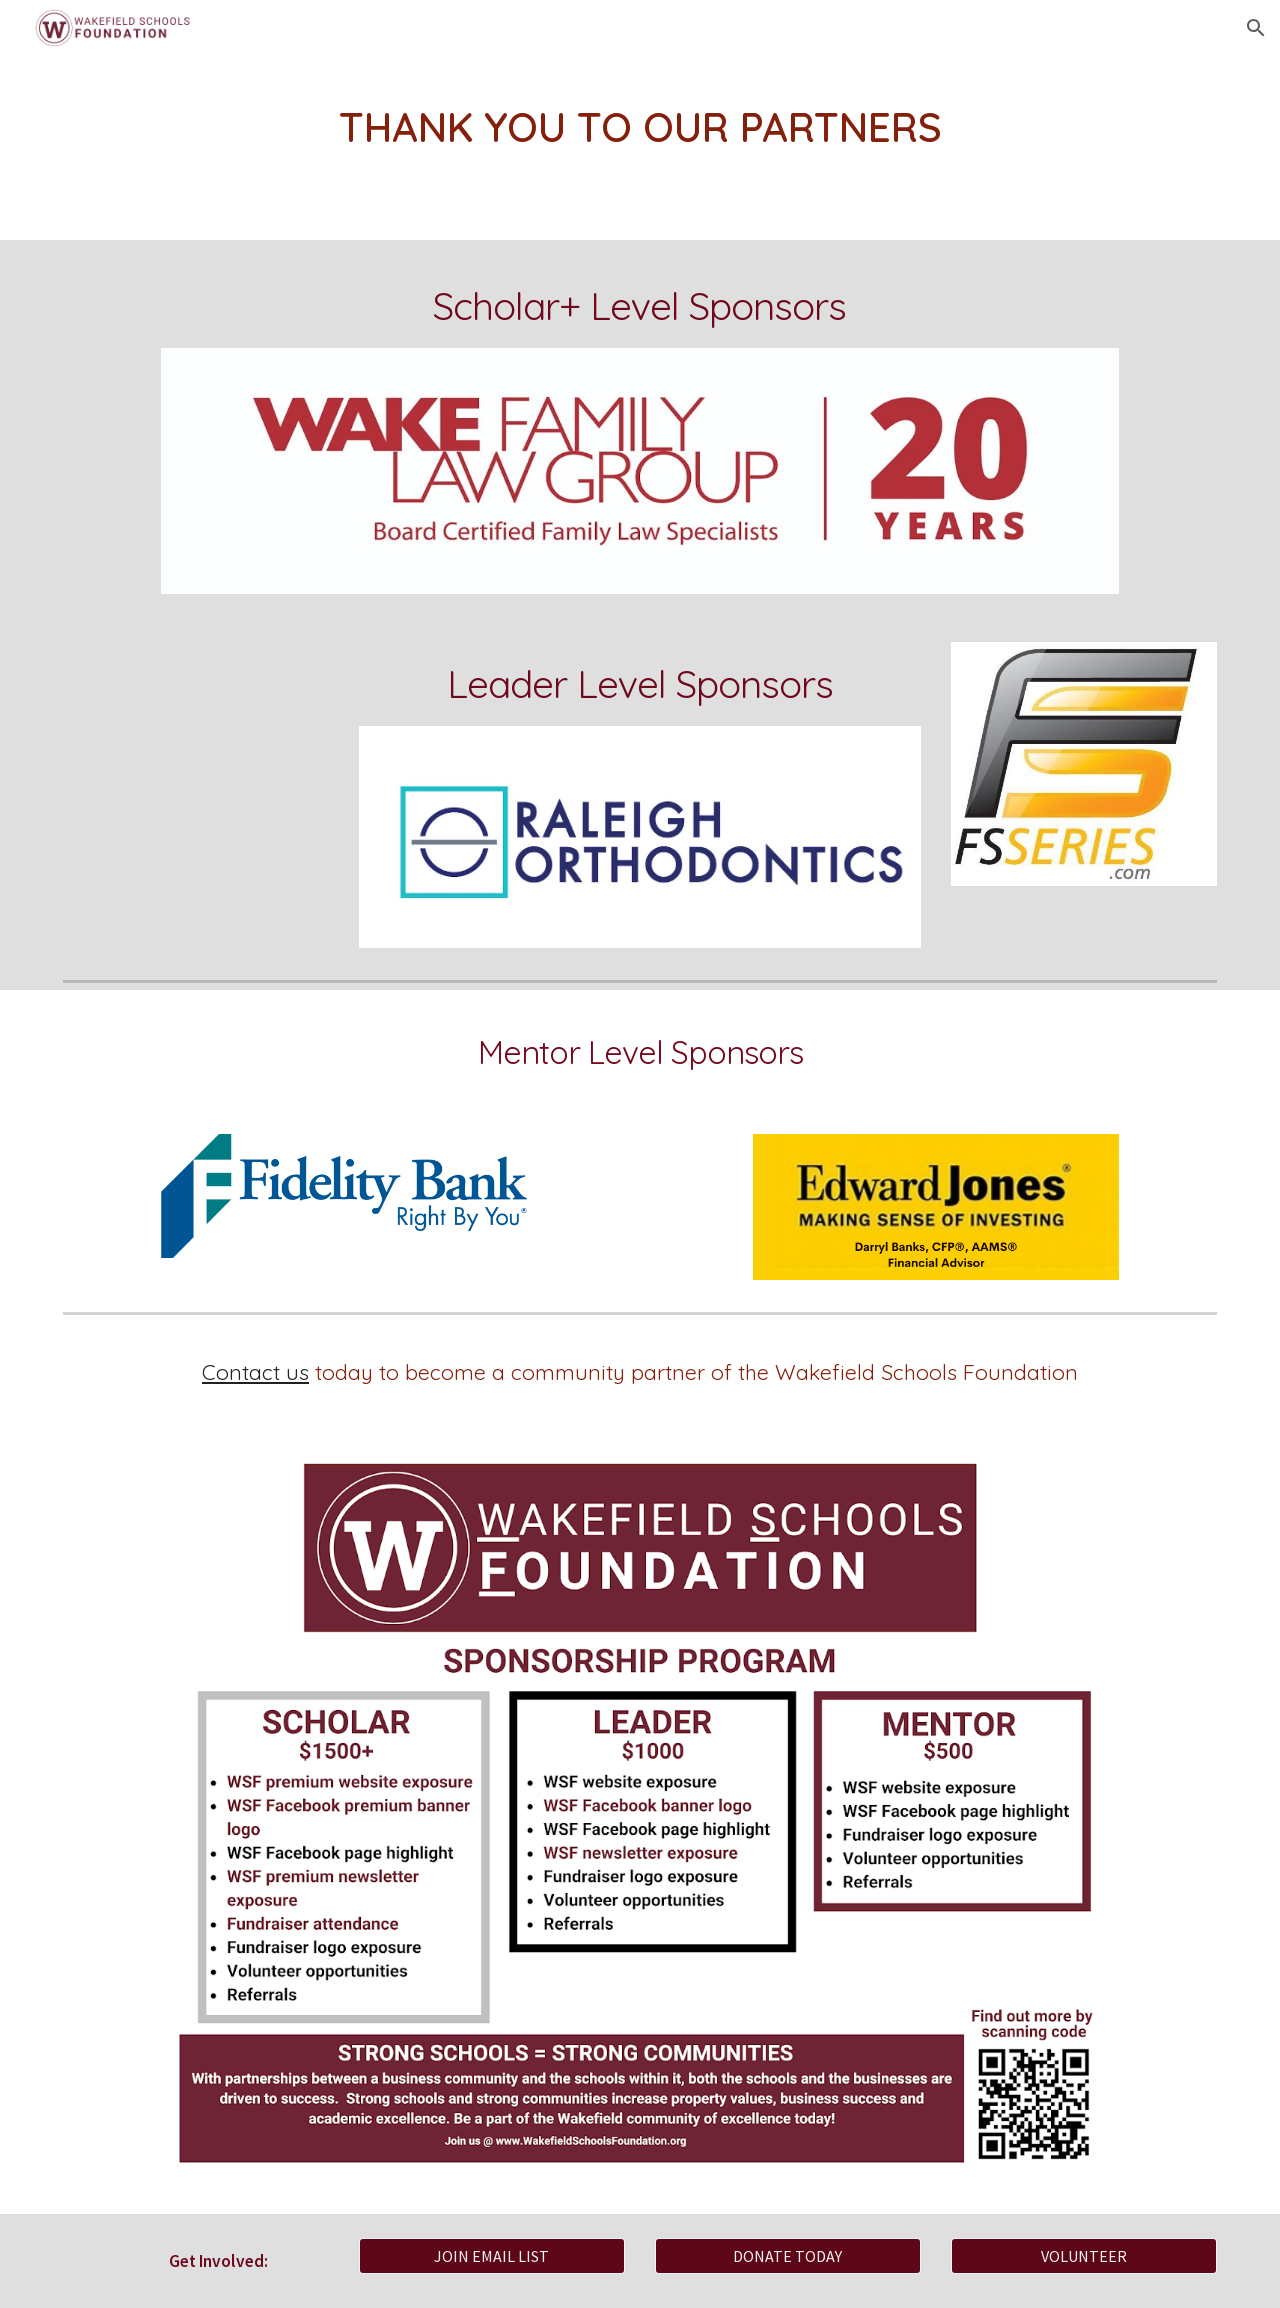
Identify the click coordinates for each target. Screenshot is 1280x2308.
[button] (1256, 28)
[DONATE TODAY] (788, 2256)
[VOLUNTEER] (1084, 2256)
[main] (640, 127)
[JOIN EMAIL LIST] (492, 2256)
